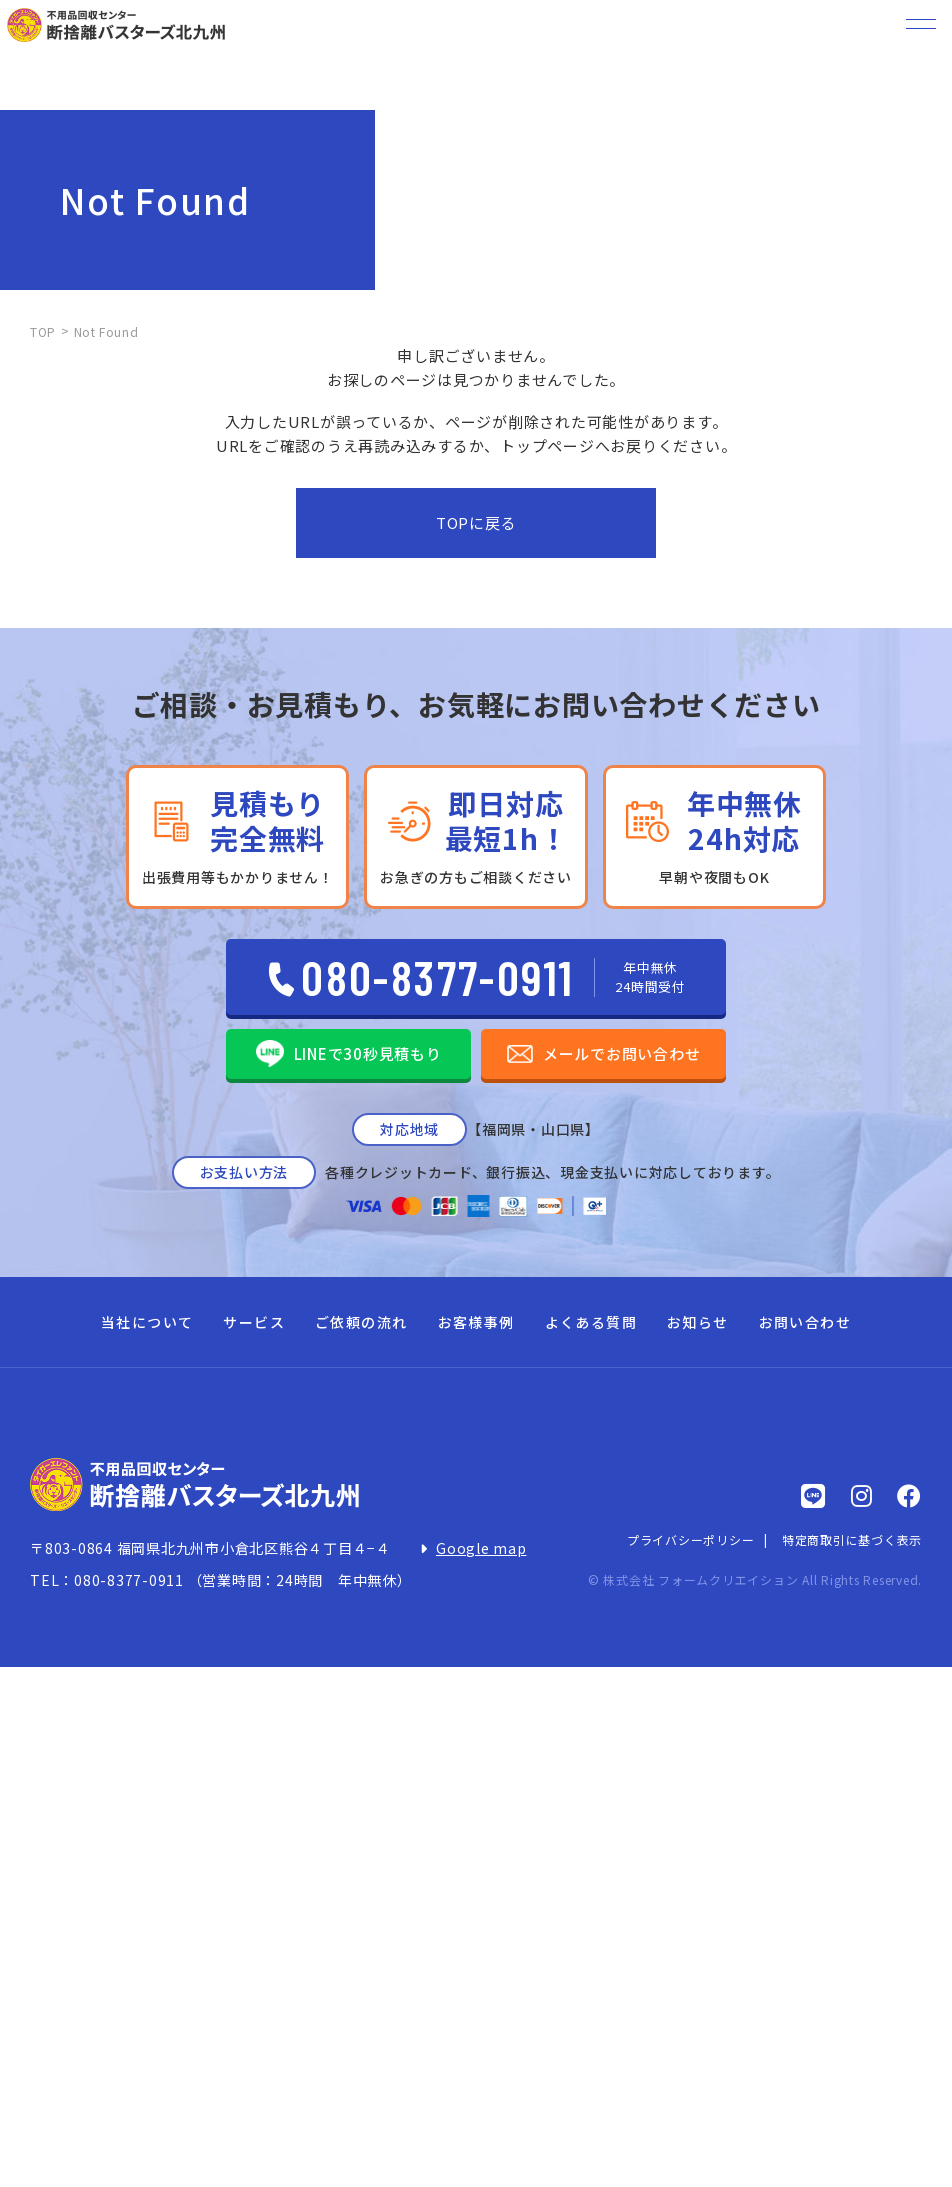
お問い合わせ (805, 1322)
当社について (147, 1322)
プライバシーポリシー (691, 1539)
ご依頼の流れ (361, 1322)
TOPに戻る (476, 522)
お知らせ (698, 1322)
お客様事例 (476, 1322)
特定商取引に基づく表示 (852, 1539)
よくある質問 (591, 1322)
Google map (481, 1548)
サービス (254, 1322)
